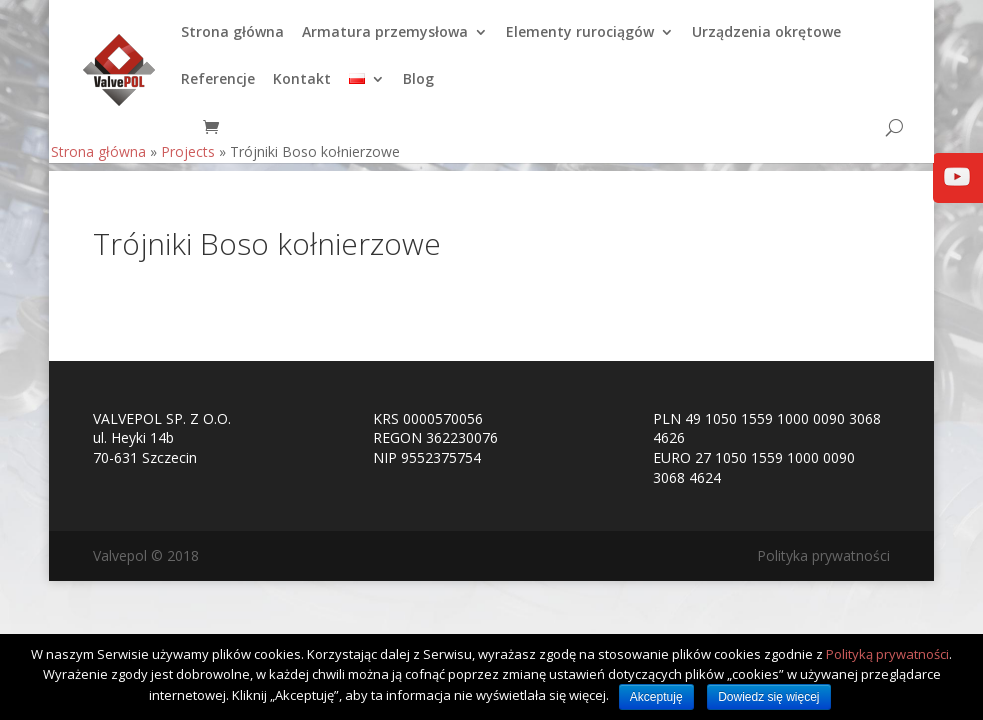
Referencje (218, 88)
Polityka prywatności (823, 555)
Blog (418, 88)
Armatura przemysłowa (385, 41)
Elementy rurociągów (580, 41)
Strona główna (232, 41)
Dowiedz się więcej (768, 697)
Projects (188, 159)
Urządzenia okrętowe (766, 41)
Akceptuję (656, 697)
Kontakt (302, 88)
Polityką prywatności (887, 654)
